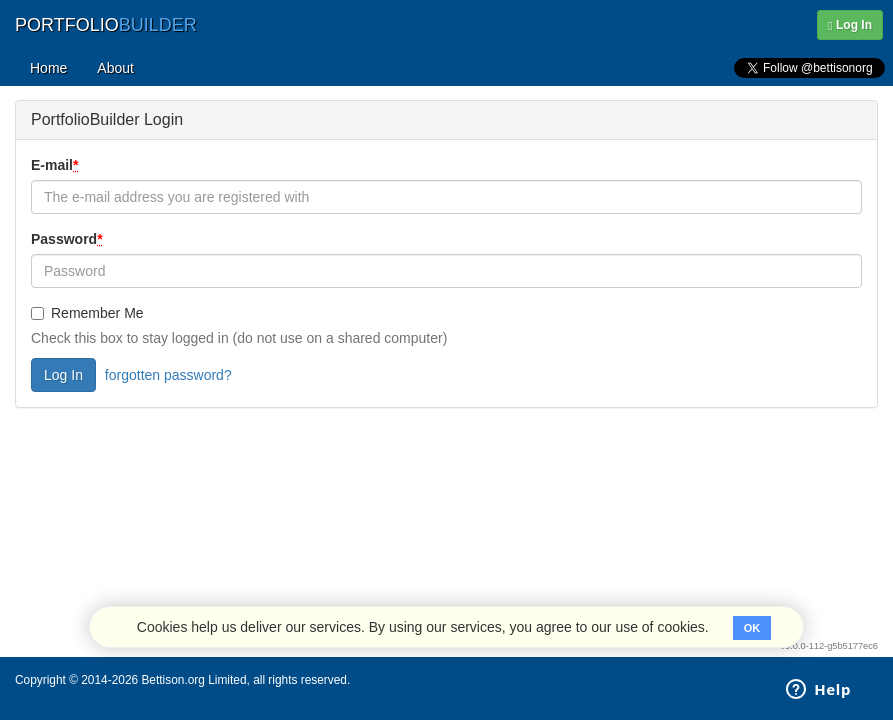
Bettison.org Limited (193, 680)
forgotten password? (168, 375)
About (115, 68)
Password (69, 239)
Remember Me (87, 313)
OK (752, 628)
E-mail (56, 165)
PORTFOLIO (106, 25)
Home (48, 68)
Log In (850, 25)
